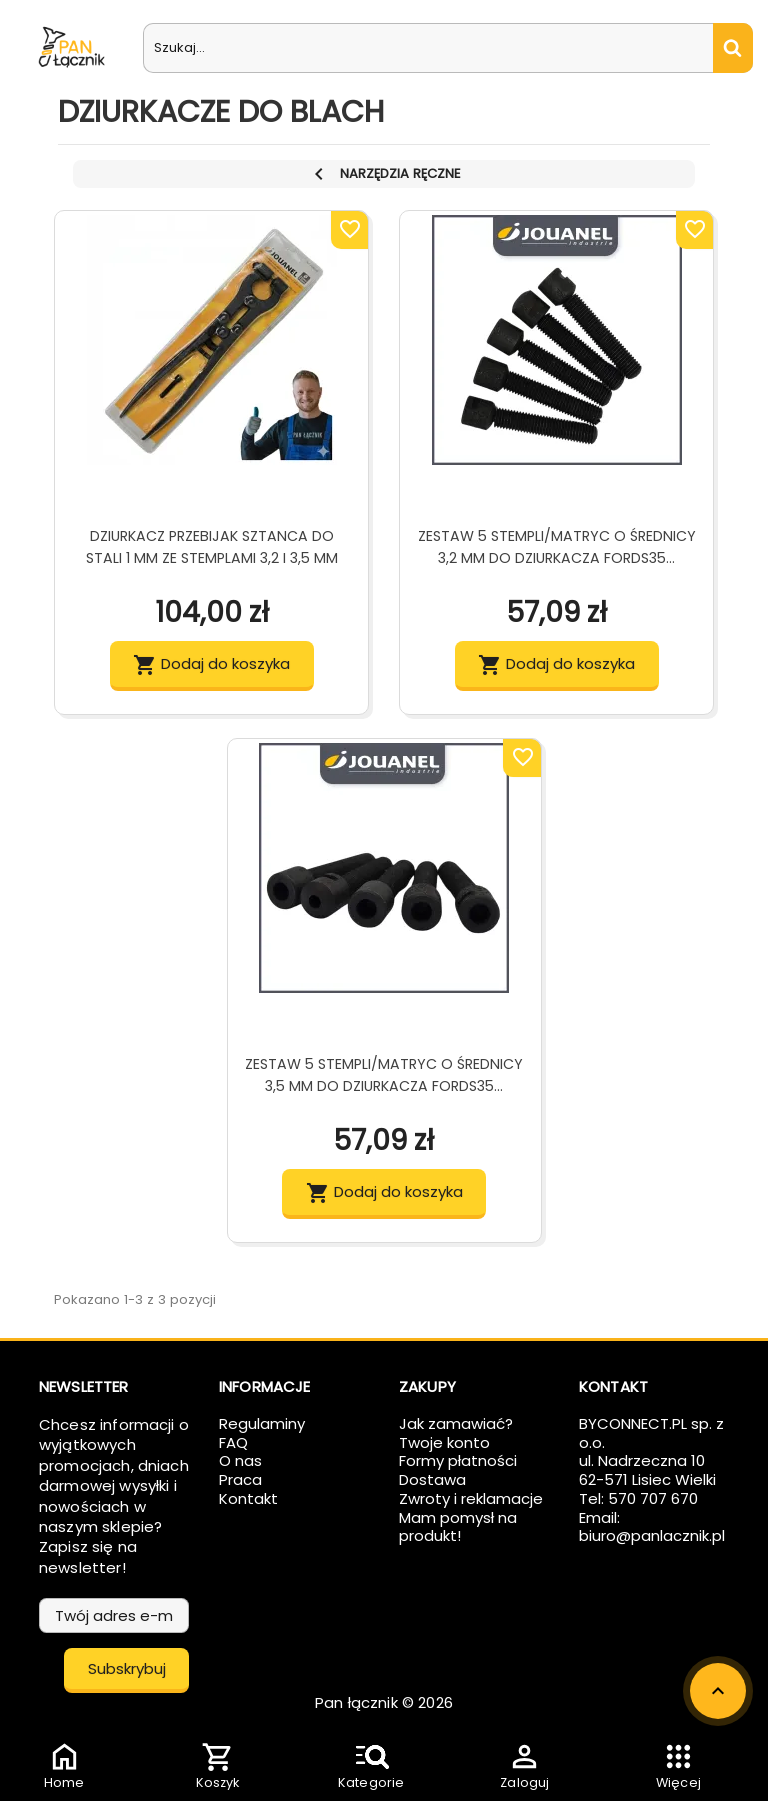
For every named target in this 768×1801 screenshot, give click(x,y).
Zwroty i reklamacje (471, 1498)
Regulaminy (262, 1423)
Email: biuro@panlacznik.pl (652, 1527)
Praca (240, 1479)
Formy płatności (458, 1460)
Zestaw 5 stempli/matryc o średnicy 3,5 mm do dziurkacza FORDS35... (384, 1075)
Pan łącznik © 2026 (384, 1702)
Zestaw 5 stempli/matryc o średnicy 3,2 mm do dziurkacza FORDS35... (557, 547)
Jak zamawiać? (456, 1423)
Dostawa (432, 1479)
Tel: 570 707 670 (638, 1498)
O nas (240, 1460)
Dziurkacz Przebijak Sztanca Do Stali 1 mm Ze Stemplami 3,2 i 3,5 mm (212, 547)
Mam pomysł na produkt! (458, 1527)
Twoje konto (444, 1442)
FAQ (233, 1442)
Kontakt (248, 1498)
